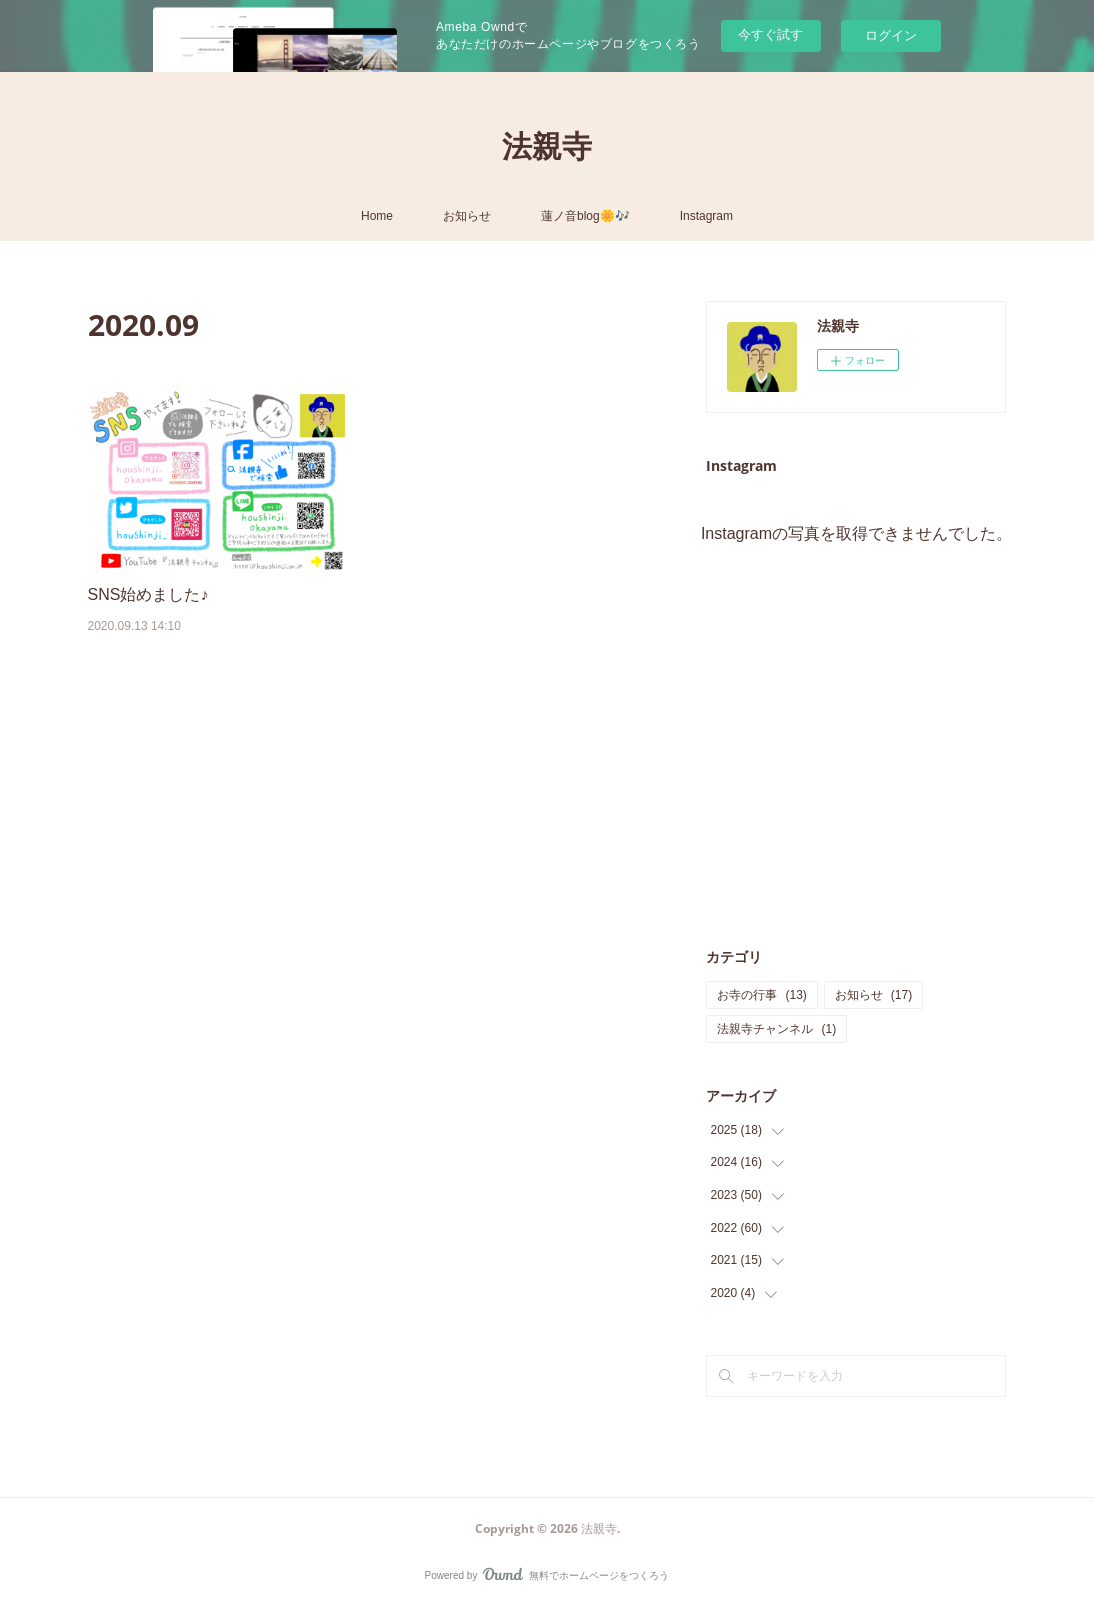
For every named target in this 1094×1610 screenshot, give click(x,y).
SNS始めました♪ (148, 594)
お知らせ (467, 216)
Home (377, 216)
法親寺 (547, 145)
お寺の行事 (761, 995)
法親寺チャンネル (776, 1029)
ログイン (891, 35)
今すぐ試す (770, 34)
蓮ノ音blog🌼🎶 (585, 216)
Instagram (706, 216)
